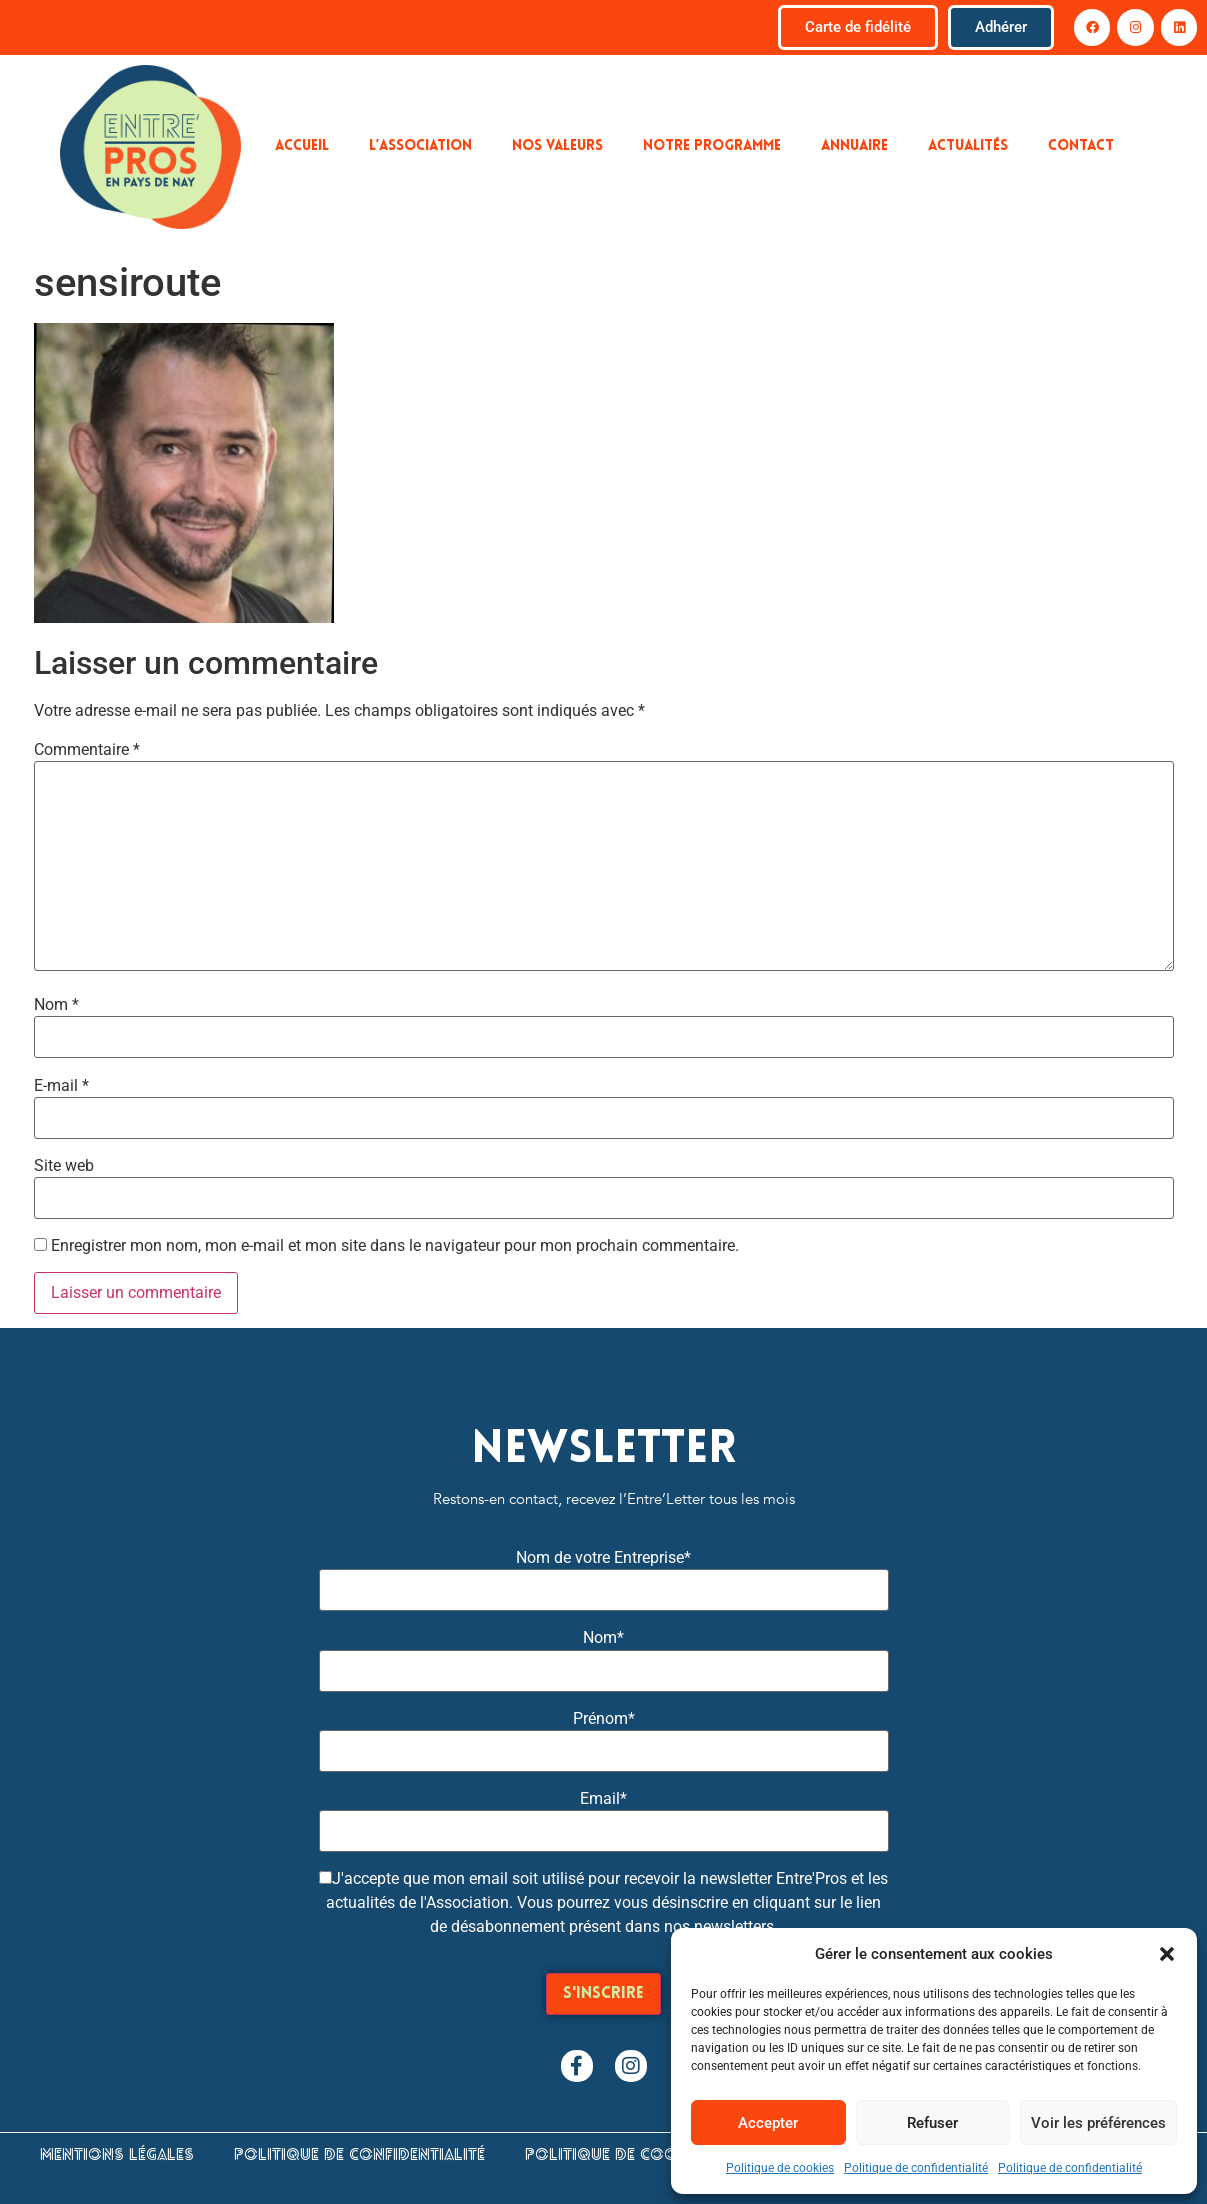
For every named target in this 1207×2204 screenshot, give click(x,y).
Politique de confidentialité (916, 2168)
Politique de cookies (780, 2168)
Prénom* (604, 1719)
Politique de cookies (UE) (635, 2156)
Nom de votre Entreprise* (603, 1558)
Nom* (603, 1638)
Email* (603, 1799)
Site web (64, 1166)
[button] (1167, 1954)
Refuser (932, 2123)
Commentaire (87, 750)
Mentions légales (117, 2156)
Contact (1081, 146)
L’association (420, 146)
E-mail (61, 1086)
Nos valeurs (557, 146)
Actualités (968, 146)
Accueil (302, 146)
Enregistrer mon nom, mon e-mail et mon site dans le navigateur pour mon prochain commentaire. (395, 1246)
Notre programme (712, 146)
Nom (56, 1005)
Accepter (768, 2123)
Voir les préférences (1098, 2123)
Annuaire (854, 146)
